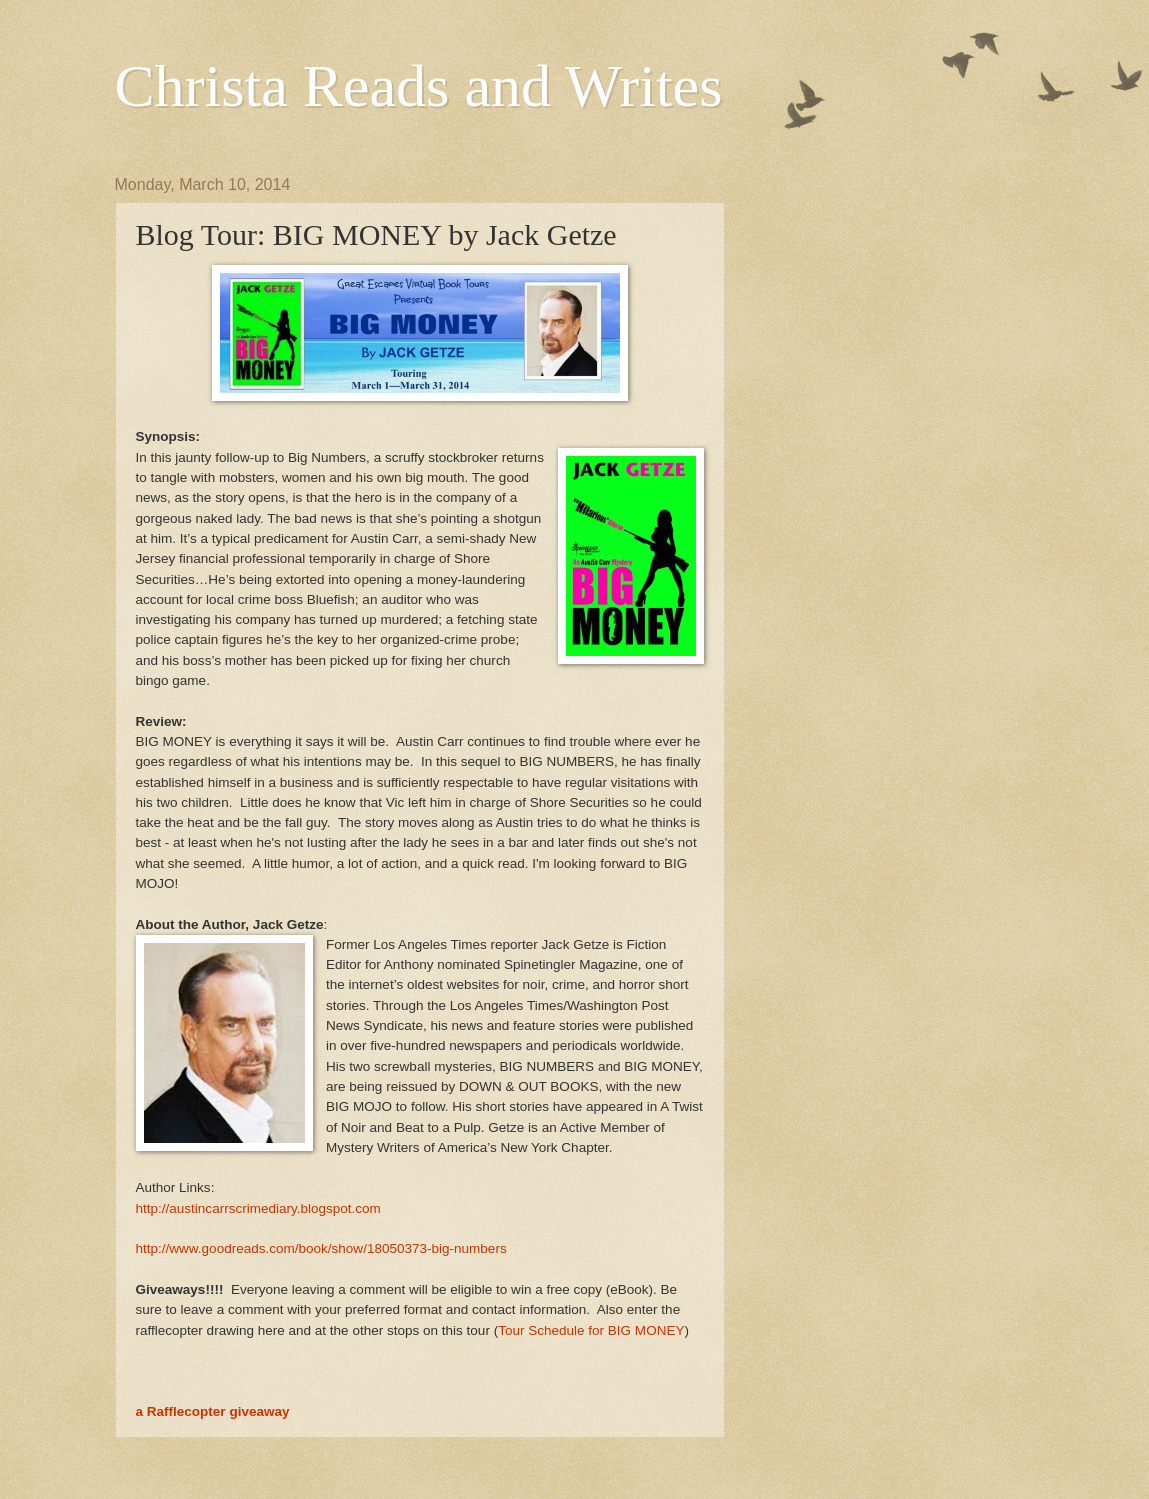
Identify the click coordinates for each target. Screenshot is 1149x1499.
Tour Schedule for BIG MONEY (591, 1330)
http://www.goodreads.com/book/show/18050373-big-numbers (321, 1248)
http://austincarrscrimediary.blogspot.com (258, 1208)
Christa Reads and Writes (419, 86)
